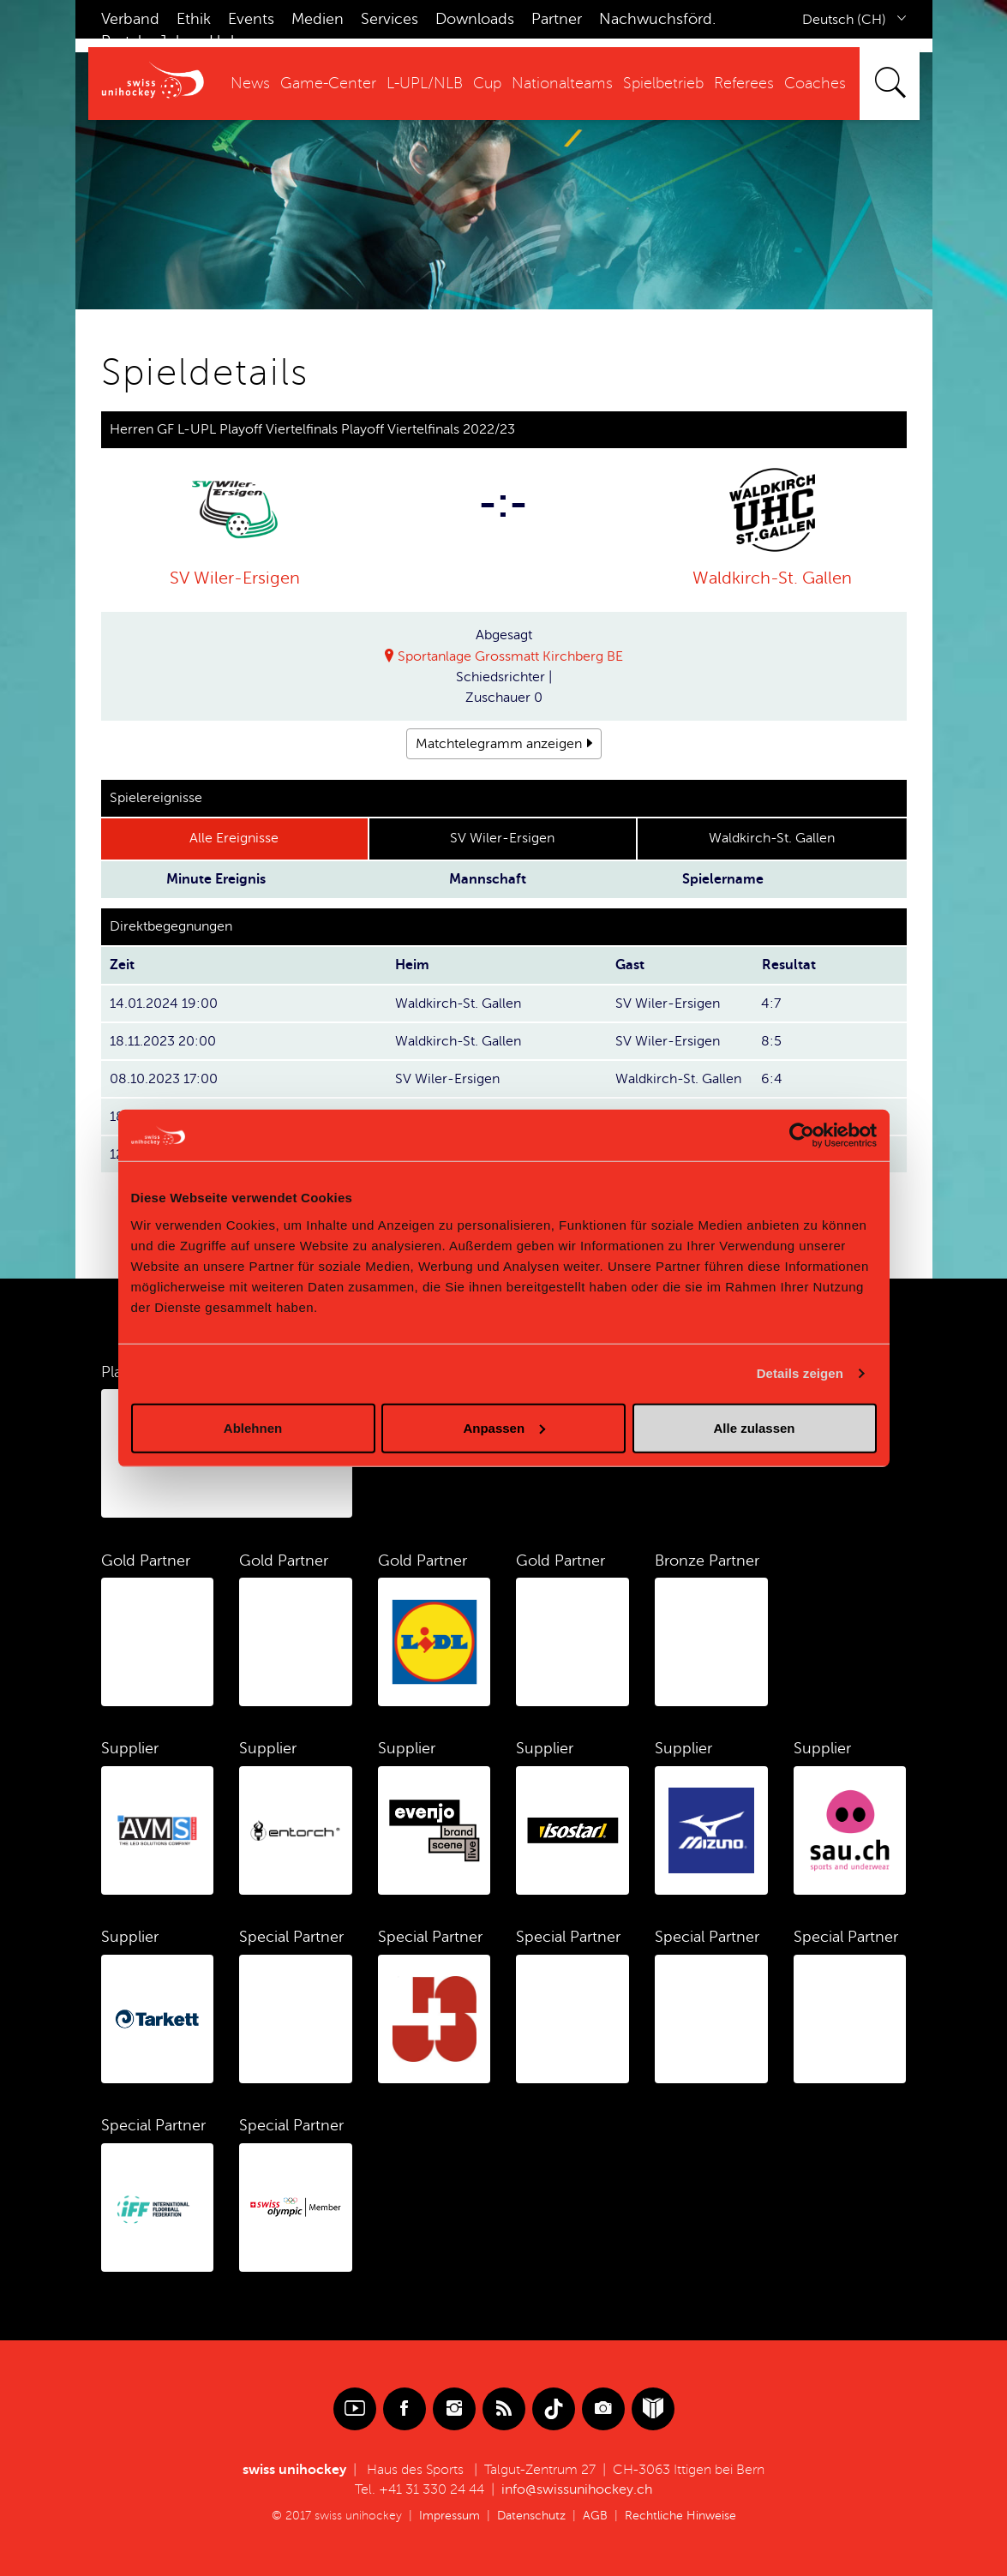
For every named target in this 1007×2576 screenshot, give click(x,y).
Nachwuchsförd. (657, 18)
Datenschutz (531, 2515)
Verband (130, 18)
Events (251, 18)
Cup (487, 83)
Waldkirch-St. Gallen (772, 578)
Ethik (194, 18)
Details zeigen (800, 1373)
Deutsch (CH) (844, 19)
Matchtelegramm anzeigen (499, 744)
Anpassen (504, 1427)
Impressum (449, 2515)
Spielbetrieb (663, 83)
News (250, 83)
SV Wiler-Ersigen (235, 578)
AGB (595, 2515)
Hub (224, 41)
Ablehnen (253, 1427)
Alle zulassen (753, 1427)
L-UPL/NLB (425, 83)
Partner (556, 18)
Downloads (474, 18)
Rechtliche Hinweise (680, 2515)
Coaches (815, 83)
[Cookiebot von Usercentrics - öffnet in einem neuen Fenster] (802, 1135)
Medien (317, 18)
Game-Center (328, 83)
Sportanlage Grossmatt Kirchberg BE (510, 656)
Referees (744, 83)
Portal (121, 41)
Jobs (175, 41)
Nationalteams (562, 83)
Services (389, 18)
